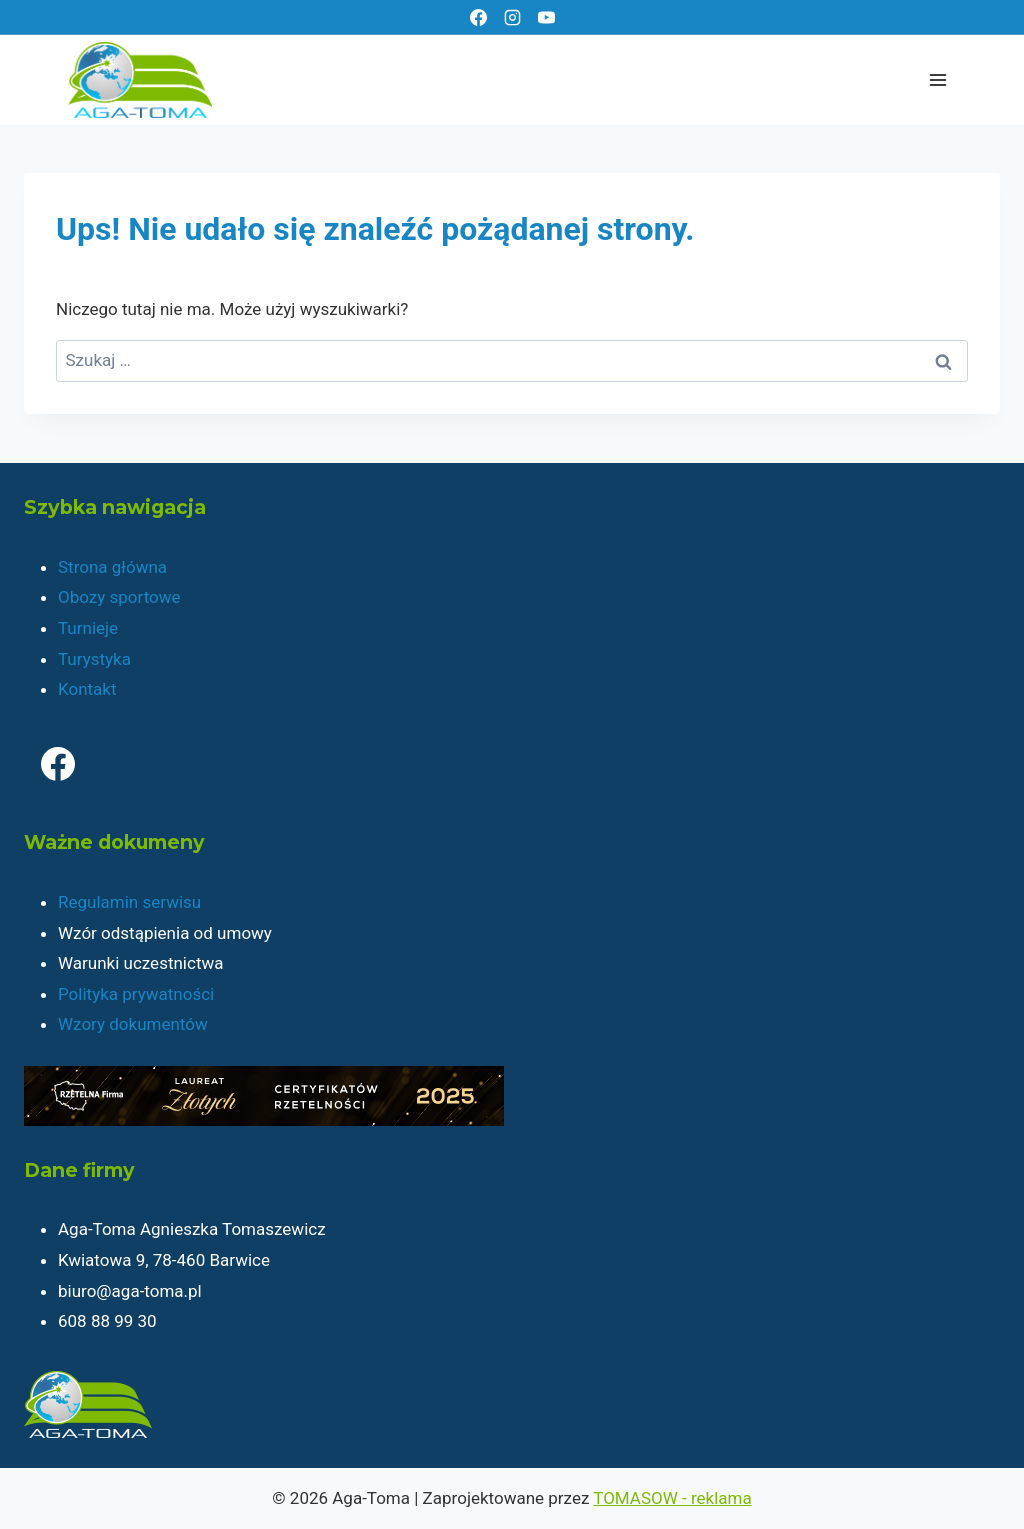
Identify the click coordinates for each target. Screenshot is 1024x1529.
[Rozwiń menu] (937, 79)
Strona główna (112, 567)
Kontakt (87, 689)
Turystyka (94, 659)
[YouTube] (546, 17)
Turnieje (88, 628)
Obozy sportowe (119, 597)
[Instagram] (512, 17)
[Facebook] (478, 17)
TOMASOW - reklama (672, 1498)
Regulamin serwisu (129, 902)
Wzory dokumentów (133, 1024)
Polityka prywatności (136, 994)
